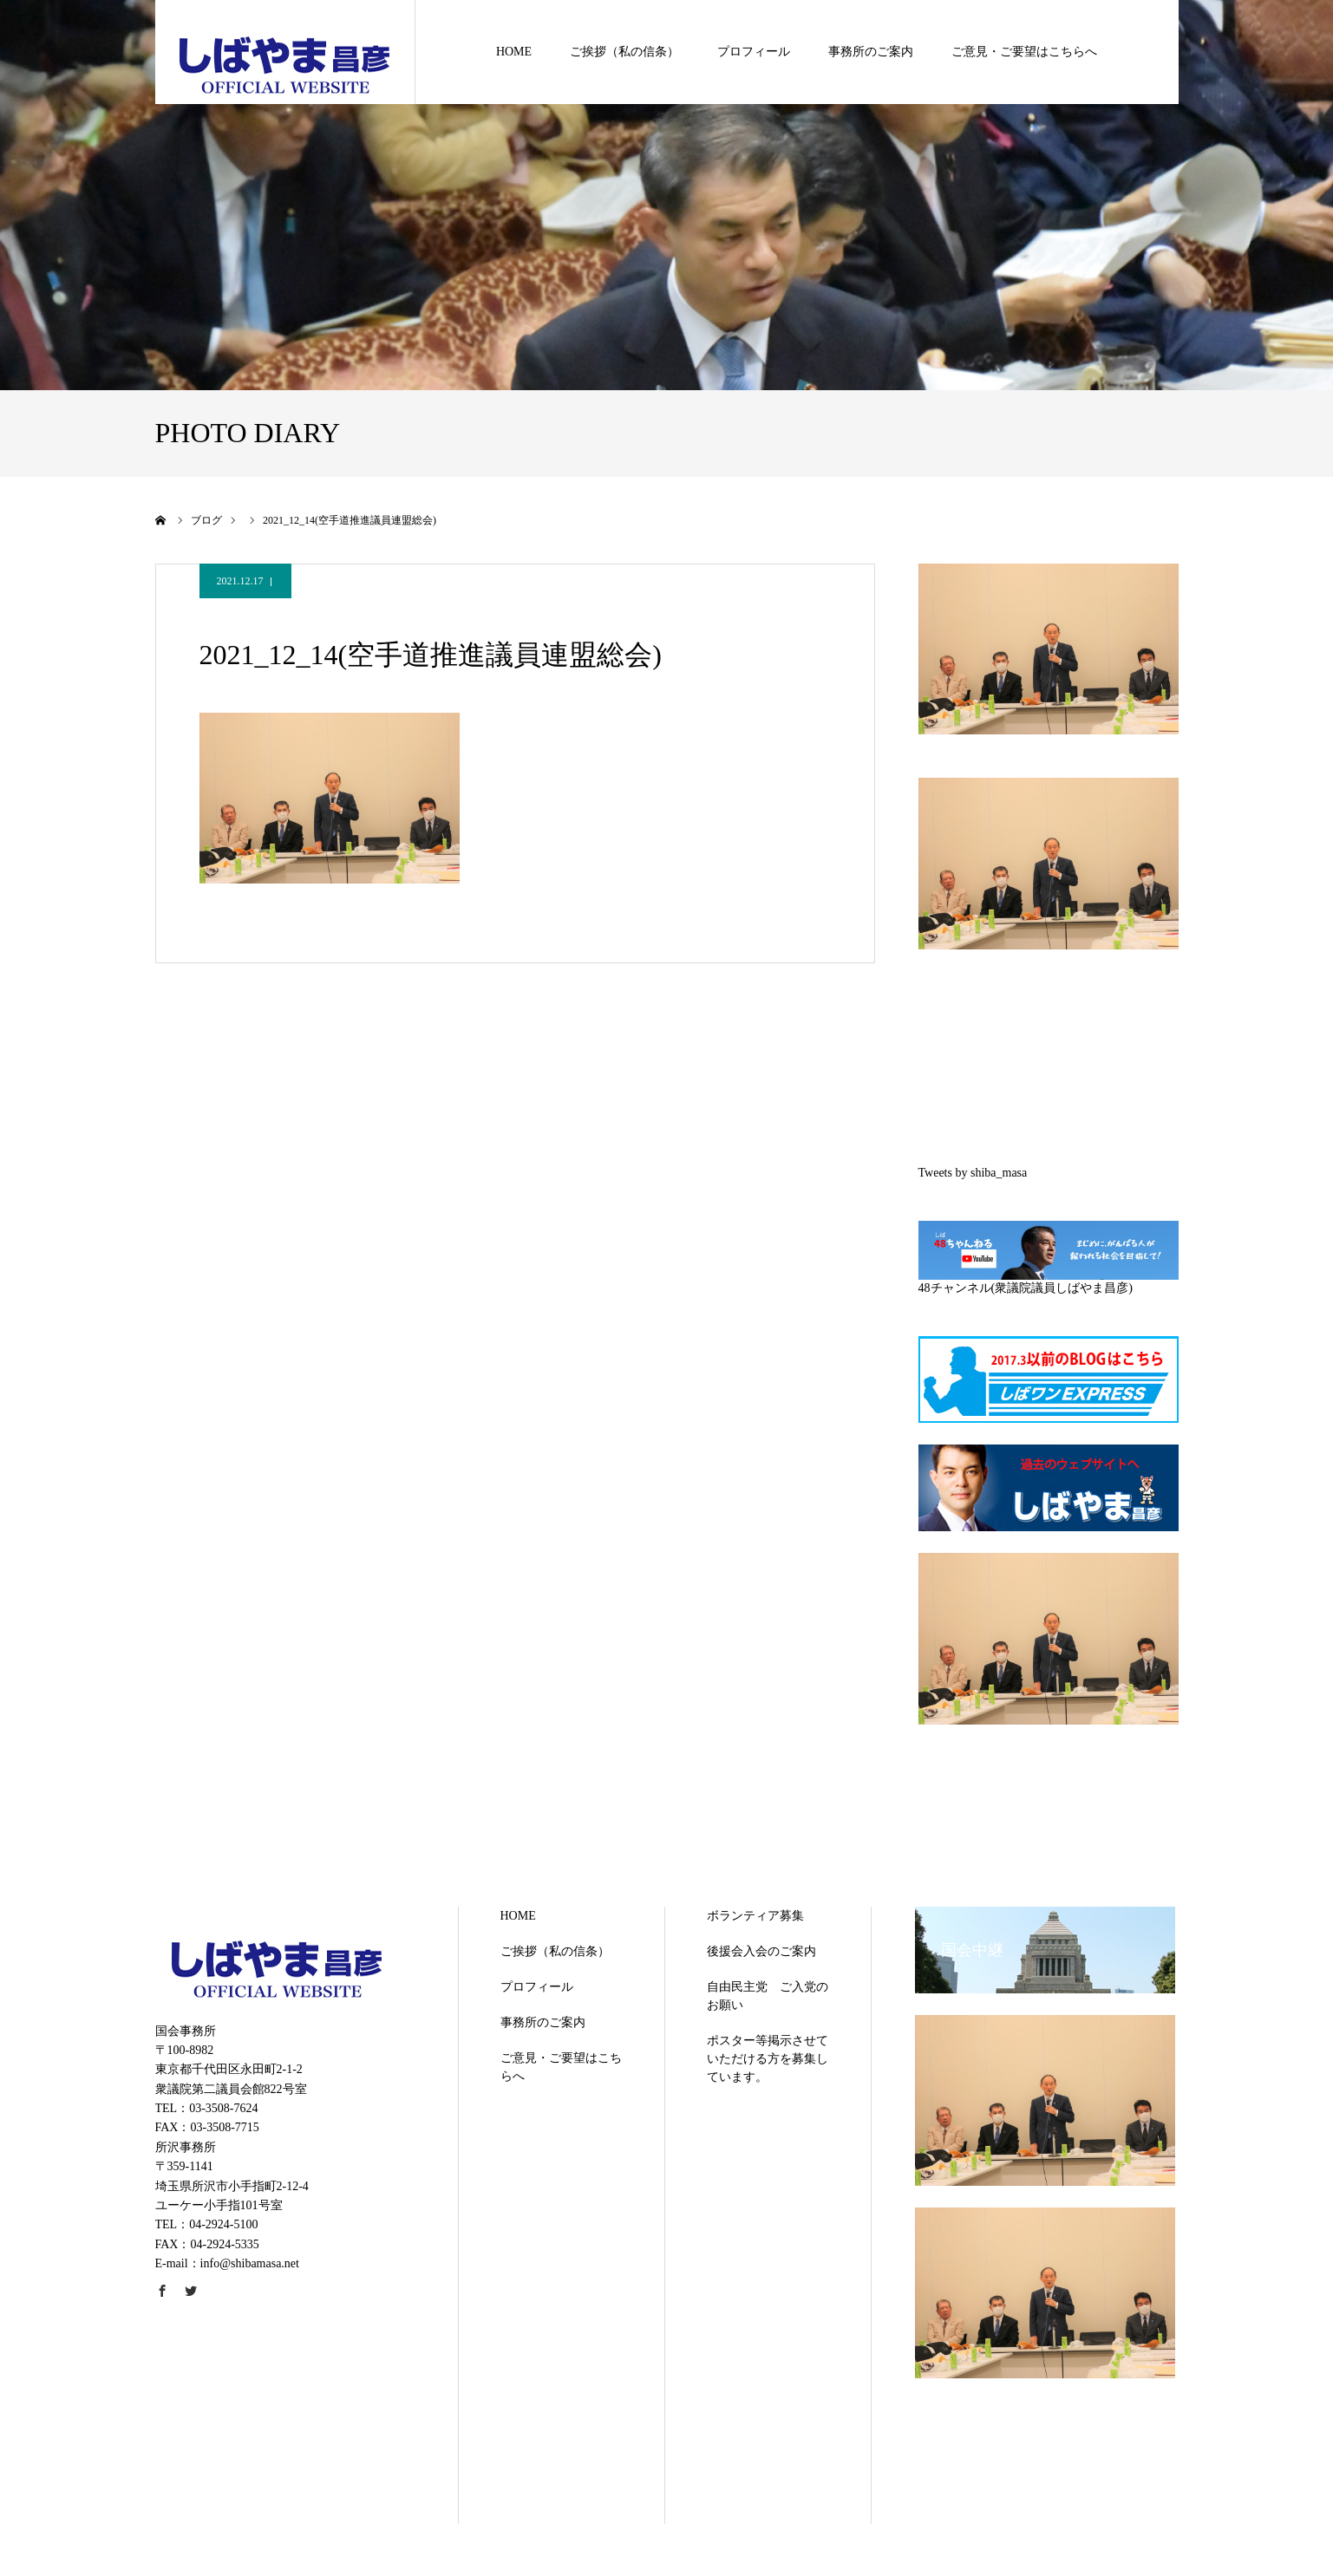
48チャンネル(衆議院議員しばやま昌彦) (1025, 1288)
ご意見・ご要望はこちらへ (1024, 51)
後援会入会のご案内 (761, 1951)
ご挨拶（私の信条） (624, 51)
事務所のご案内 (870, 51)
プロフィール (753, 51)
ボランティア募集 (755, 1915)
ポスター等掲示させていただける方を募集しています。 (767, 2059)
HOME (514, 51)
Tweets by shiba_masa (973, 1172)
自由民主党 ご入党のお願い (767, 1996)
